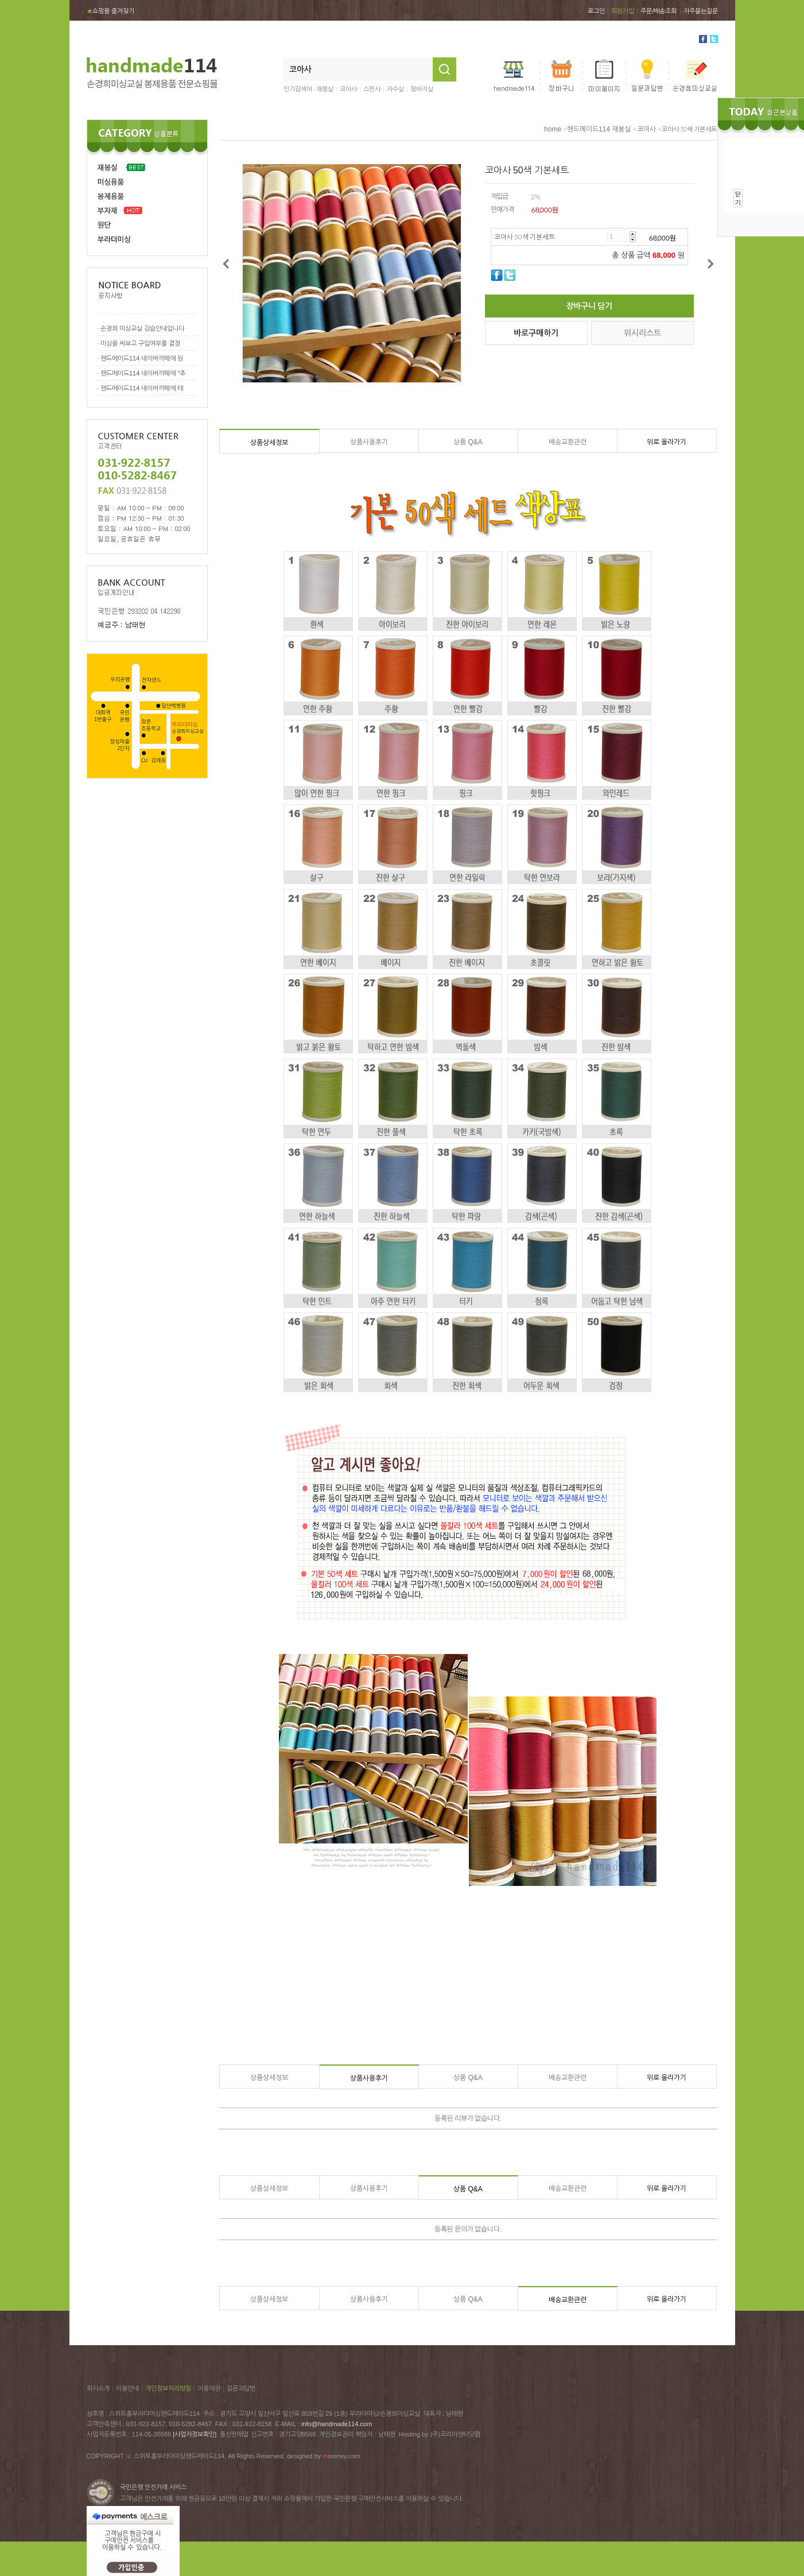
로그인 (596, 10)
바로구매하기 (536, 333)
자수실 (395, 89)
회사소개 (98, 2388)
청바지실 (421, 89)
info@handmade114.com (336, 2423)
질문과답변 (241, 2388)
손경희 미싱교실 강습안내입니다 (142, 328)
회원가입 (622, 10)
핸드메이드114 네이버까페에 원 (141, 358)
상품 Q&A (468, 442)
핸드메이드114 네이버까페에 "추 (142, 373)
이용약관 (208, 2388)
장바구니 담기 (589, 306)
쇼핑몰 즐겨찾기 (110, 10)
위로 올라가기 (666, 442)
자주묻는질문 (700, 10)
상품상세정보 (269, 443)
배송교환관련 (568, 442)
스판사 (371, 89)
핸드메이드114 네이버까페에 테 (141, 388)
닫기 (738, 198)
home (552, 129)
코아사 (348, 89)
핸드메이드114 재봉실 (599, 129)
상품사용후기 (369, 442)
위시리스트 (642, 333)
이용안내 (127, 2388)
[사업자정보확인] (194, 2434)
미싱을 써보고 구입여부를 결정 (140, 343)
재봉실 (324, 89)
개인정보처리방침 (168, 2388)
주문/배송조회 (658, 10)
